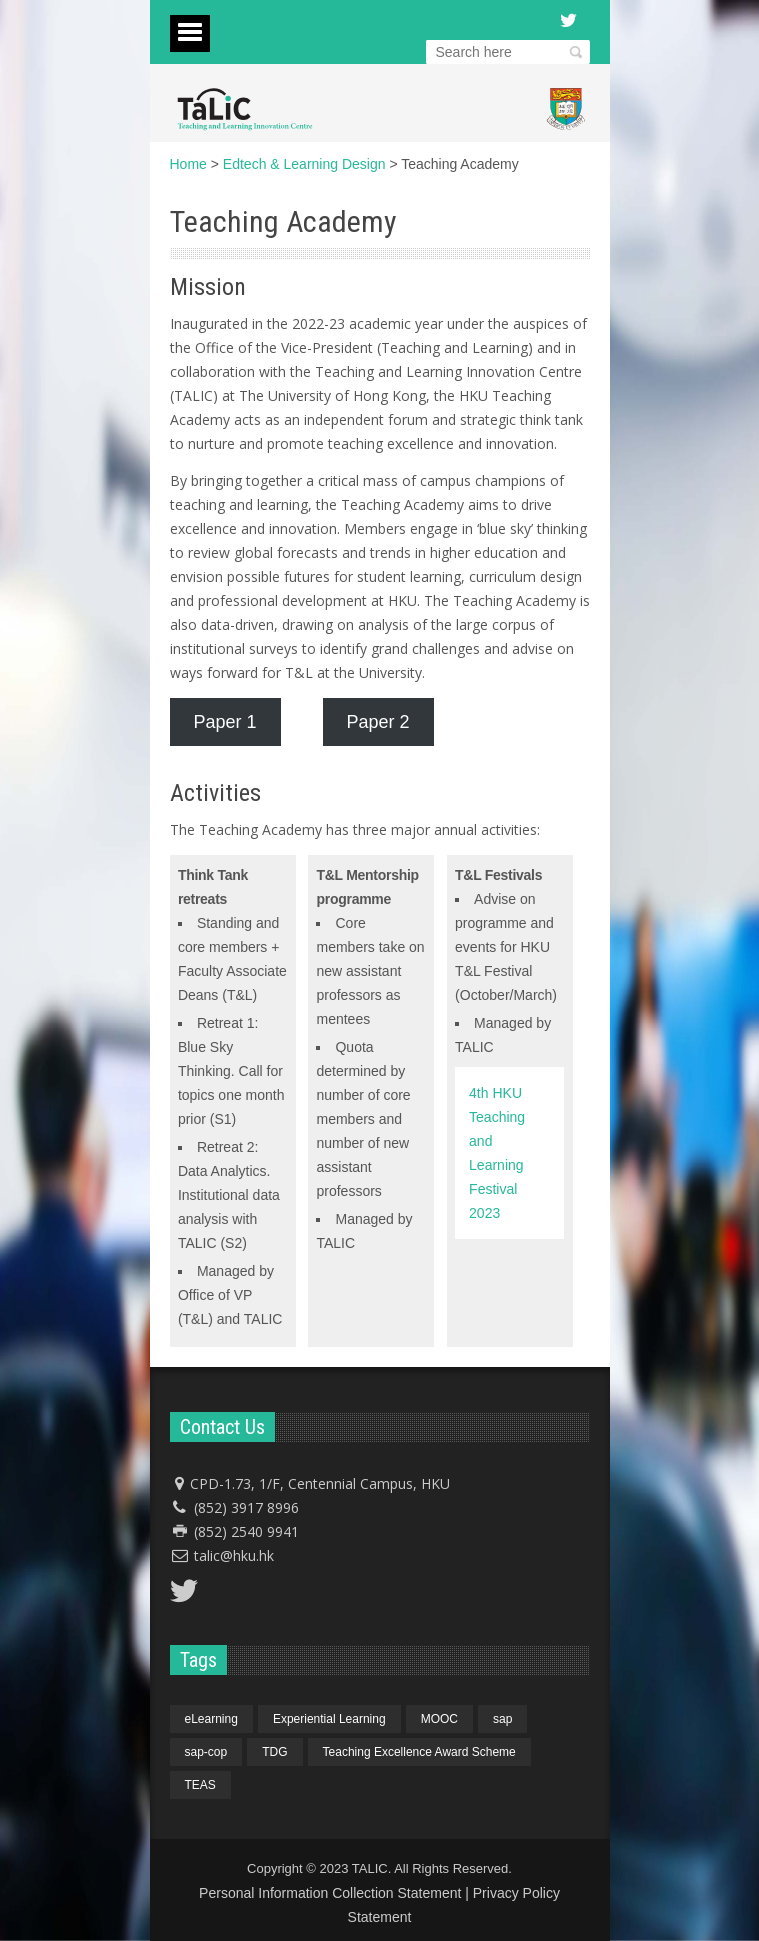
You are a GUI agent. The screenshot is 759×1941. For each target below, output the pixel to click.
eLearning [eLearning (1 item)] (211, 1719)
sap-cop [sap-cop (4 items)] (206, 1752)
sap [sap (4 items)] (502, 1719)
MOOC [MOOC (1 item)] (439, 1719)
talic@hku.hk (234, 1555)
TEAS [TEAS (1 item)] (200, 1785)
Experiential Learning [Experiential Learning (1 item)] (329, 1719)
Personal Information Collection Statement (330, 1893)
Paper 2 (378, 722)
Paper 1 (225, 722)
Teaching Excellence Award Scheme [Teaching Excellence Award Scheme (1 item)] (419, 1752)
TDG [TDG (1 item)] (274, 1752)
